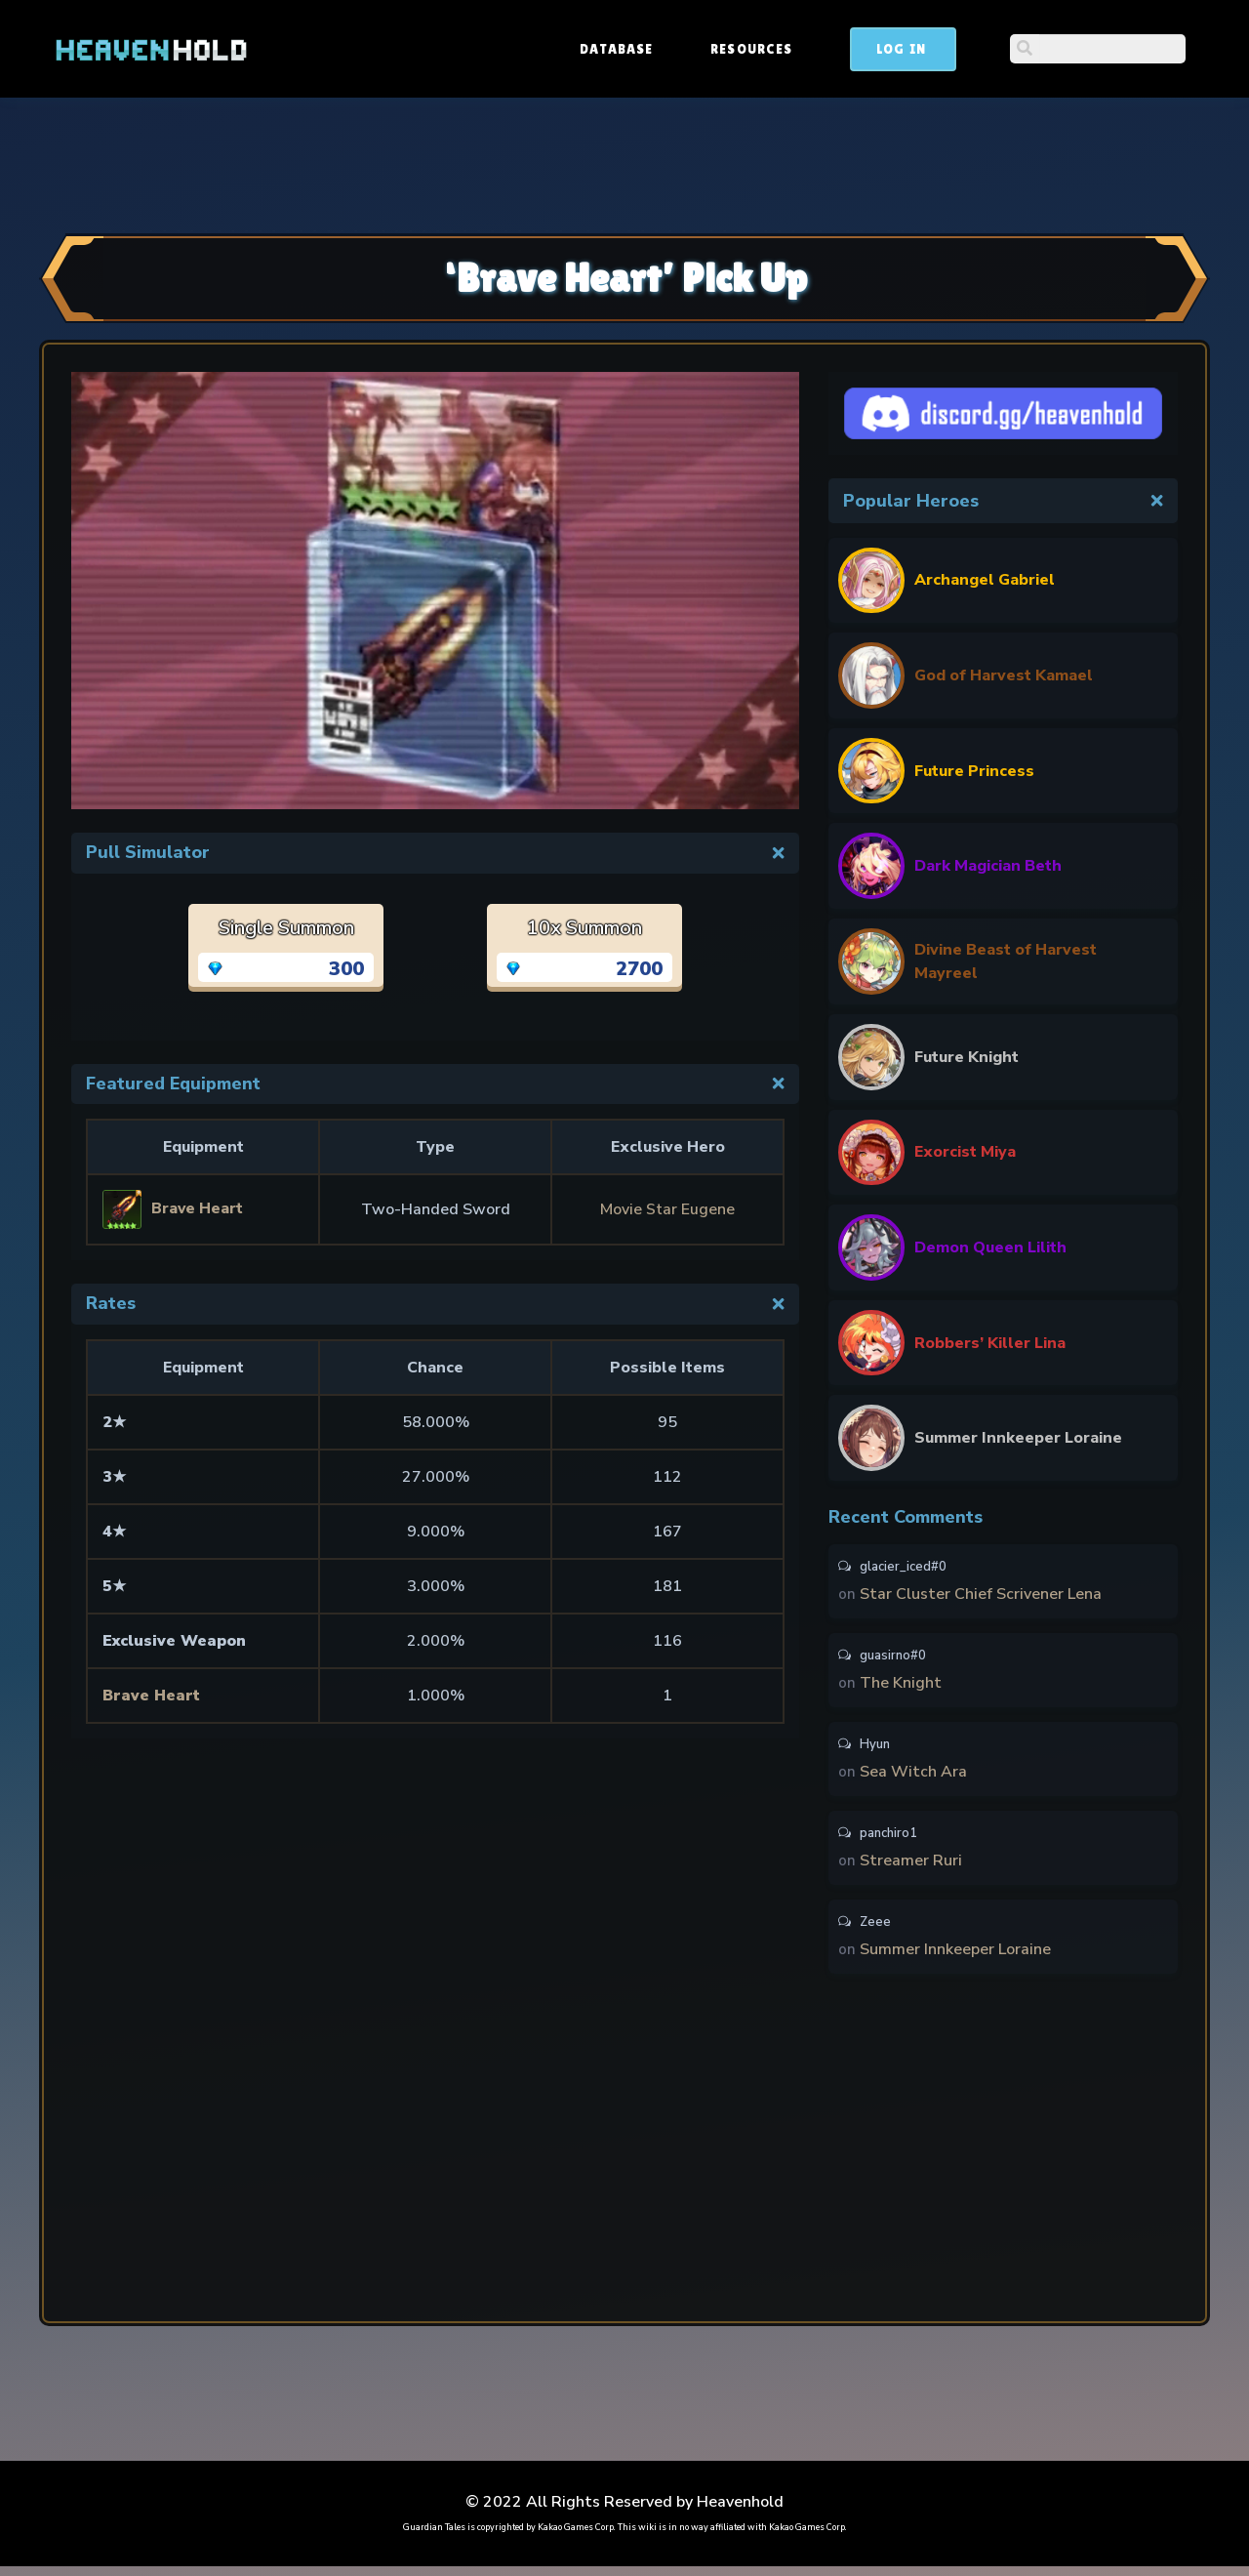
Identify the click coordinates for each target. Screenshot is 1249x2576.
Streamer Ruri (911, 1867)
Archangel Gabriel (984, 580)
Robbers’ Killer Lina (990, 1343)
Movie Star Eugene (668, 1209)
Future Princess (974, 771)
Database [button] (764, 49)
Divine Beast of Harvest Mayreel (1005, 961)
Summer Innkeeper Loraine (1018, 1438)
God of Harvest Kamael (1003, 675)
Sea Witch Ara (913, 1776)
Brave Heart (152, 1695)
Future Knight (966, 1057)
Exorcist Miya (965, 1152)
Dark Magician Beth (988, 866)
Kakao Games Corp (576, 2537)
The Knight (901, 1686)
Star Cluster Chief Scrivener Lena (981, 1595)
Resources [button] (900, 49)
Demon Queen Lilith (990, 1247)
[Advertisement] (624, 163)
